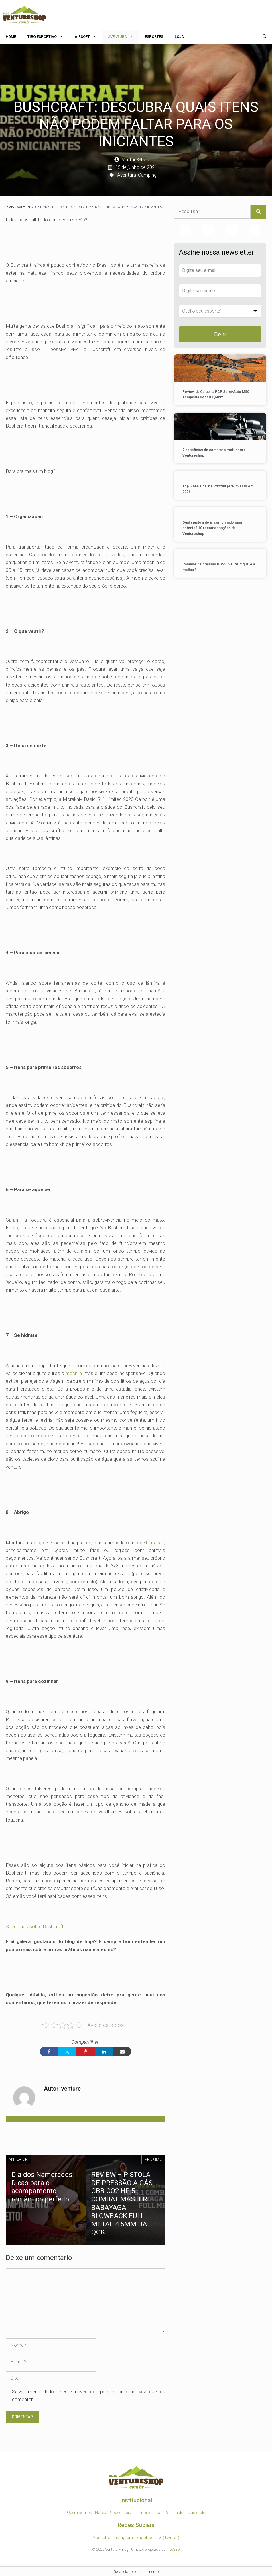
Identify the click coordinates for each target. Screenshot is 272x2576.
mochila (73, 1373)
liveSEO (174, 2549)
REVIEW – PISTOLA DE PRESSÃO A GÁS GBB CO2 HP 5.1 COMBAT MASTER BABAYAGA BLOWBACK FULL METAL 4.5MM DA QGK (122, 2203)
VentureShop (135, 159)
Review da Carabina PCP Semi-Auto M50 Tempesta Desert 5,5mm (215, 394)
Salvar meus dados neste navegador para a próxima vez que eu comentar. (88, 2395)
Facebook (146, 2537)
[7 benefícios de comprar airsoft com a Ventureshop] (220, 427)
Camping (147, 175)
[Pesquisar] (258, 212)
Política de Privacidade (184, 2512)
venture (71, 2088)
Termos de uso (147, 2512)
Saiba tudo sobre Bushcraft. (35, 1926)
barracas (155, 1542)
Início (10, 207)
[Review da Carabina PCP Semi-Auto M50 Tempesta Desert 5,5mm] (220, 369)
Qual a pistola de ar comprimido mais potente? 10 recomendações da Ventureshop (212, 527)
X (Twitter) (169, 2537)
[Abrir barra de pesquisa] (264, 37)
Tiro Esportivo (48, 37)
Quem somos (79, 2512)
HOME (11, 36)
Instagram (123, 2537)
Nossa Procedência (113, 2512)
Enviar (220, 334)
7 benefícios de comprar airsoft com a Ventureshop (213, 452)
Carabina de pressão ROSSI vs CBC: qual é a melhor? (218, 567)
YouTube (101, 2537)
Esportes (154, 36)
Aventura (123, 37)
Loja (179, 36)
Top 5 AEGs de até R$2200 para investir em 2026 (217, 489)
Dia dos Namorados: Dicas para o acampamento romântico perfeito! (42, 2187)
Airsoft (88, 37)
